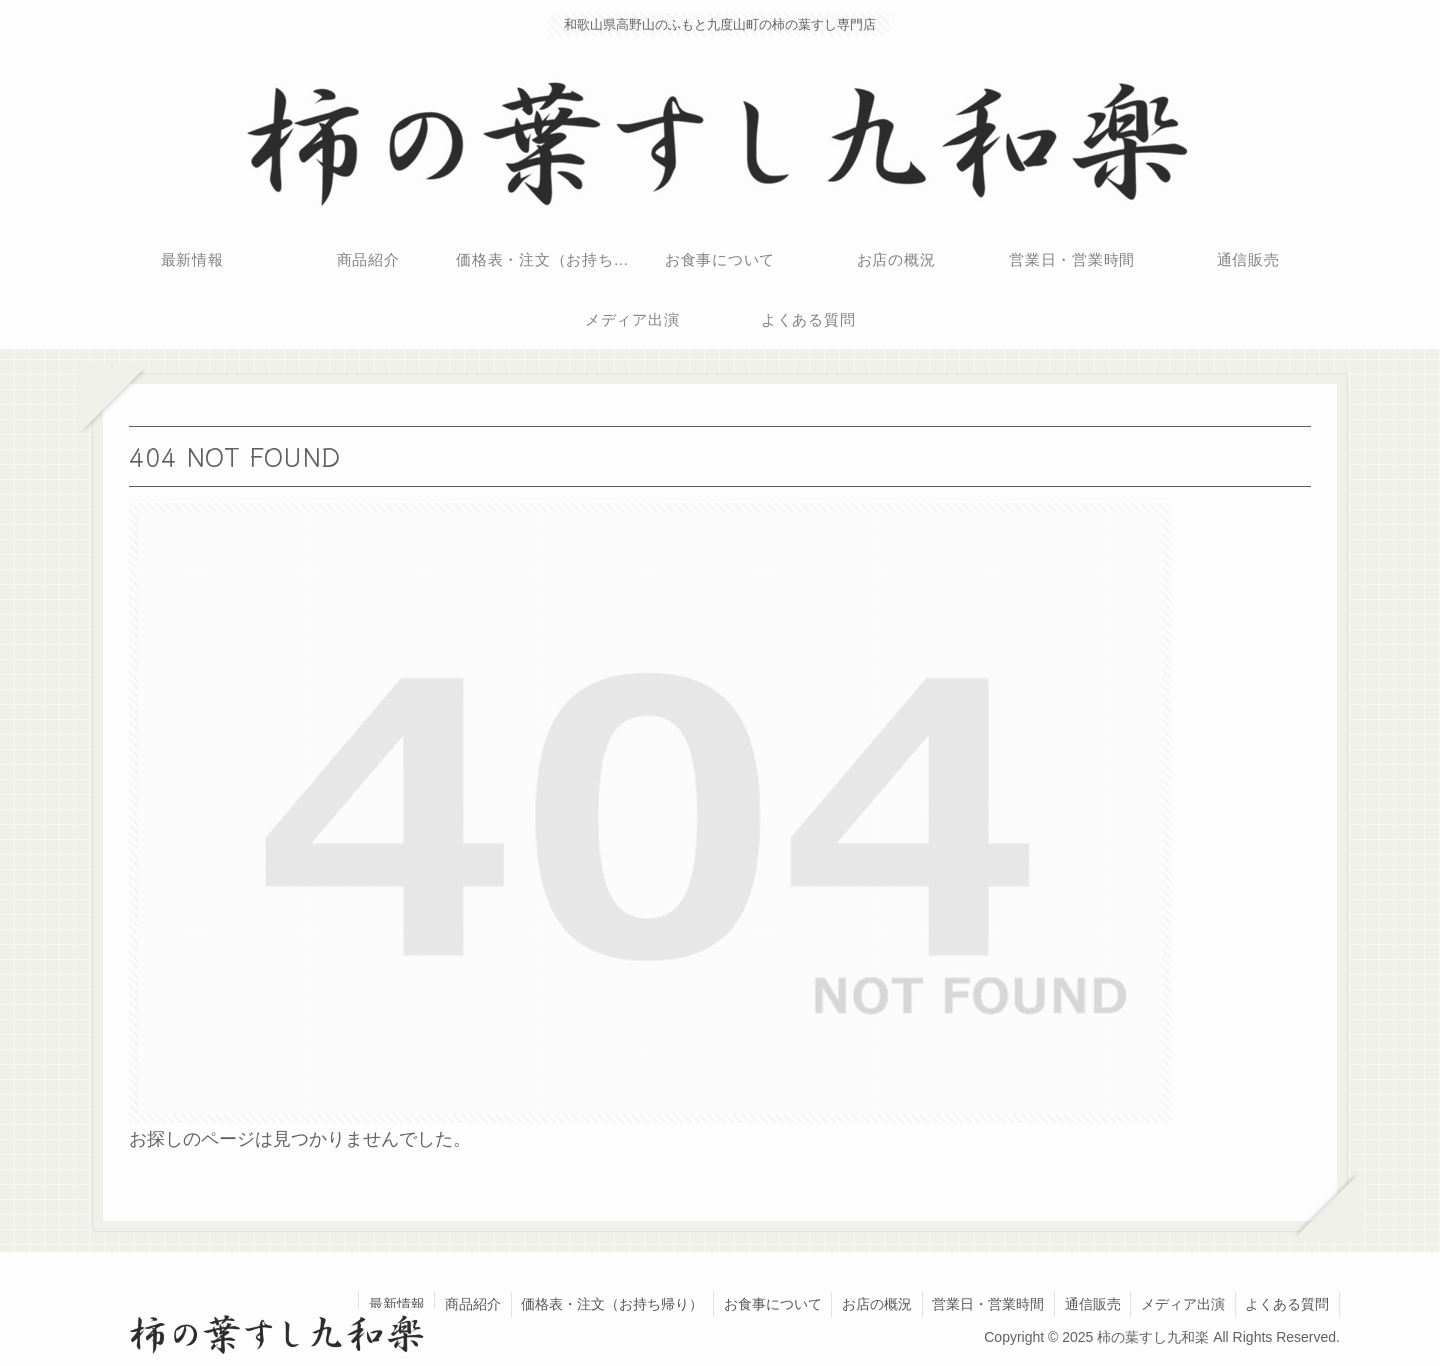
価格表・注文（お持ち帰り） (608, 1304)
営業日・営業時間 (986, 1304)
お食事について (769, 1304)
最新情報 (391, 1304)
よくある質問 (1287, 1304)
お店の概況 (874, 1304)
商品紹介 (468, 1304)
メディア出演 (1182, 1304)
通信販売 (1091, 1304)
